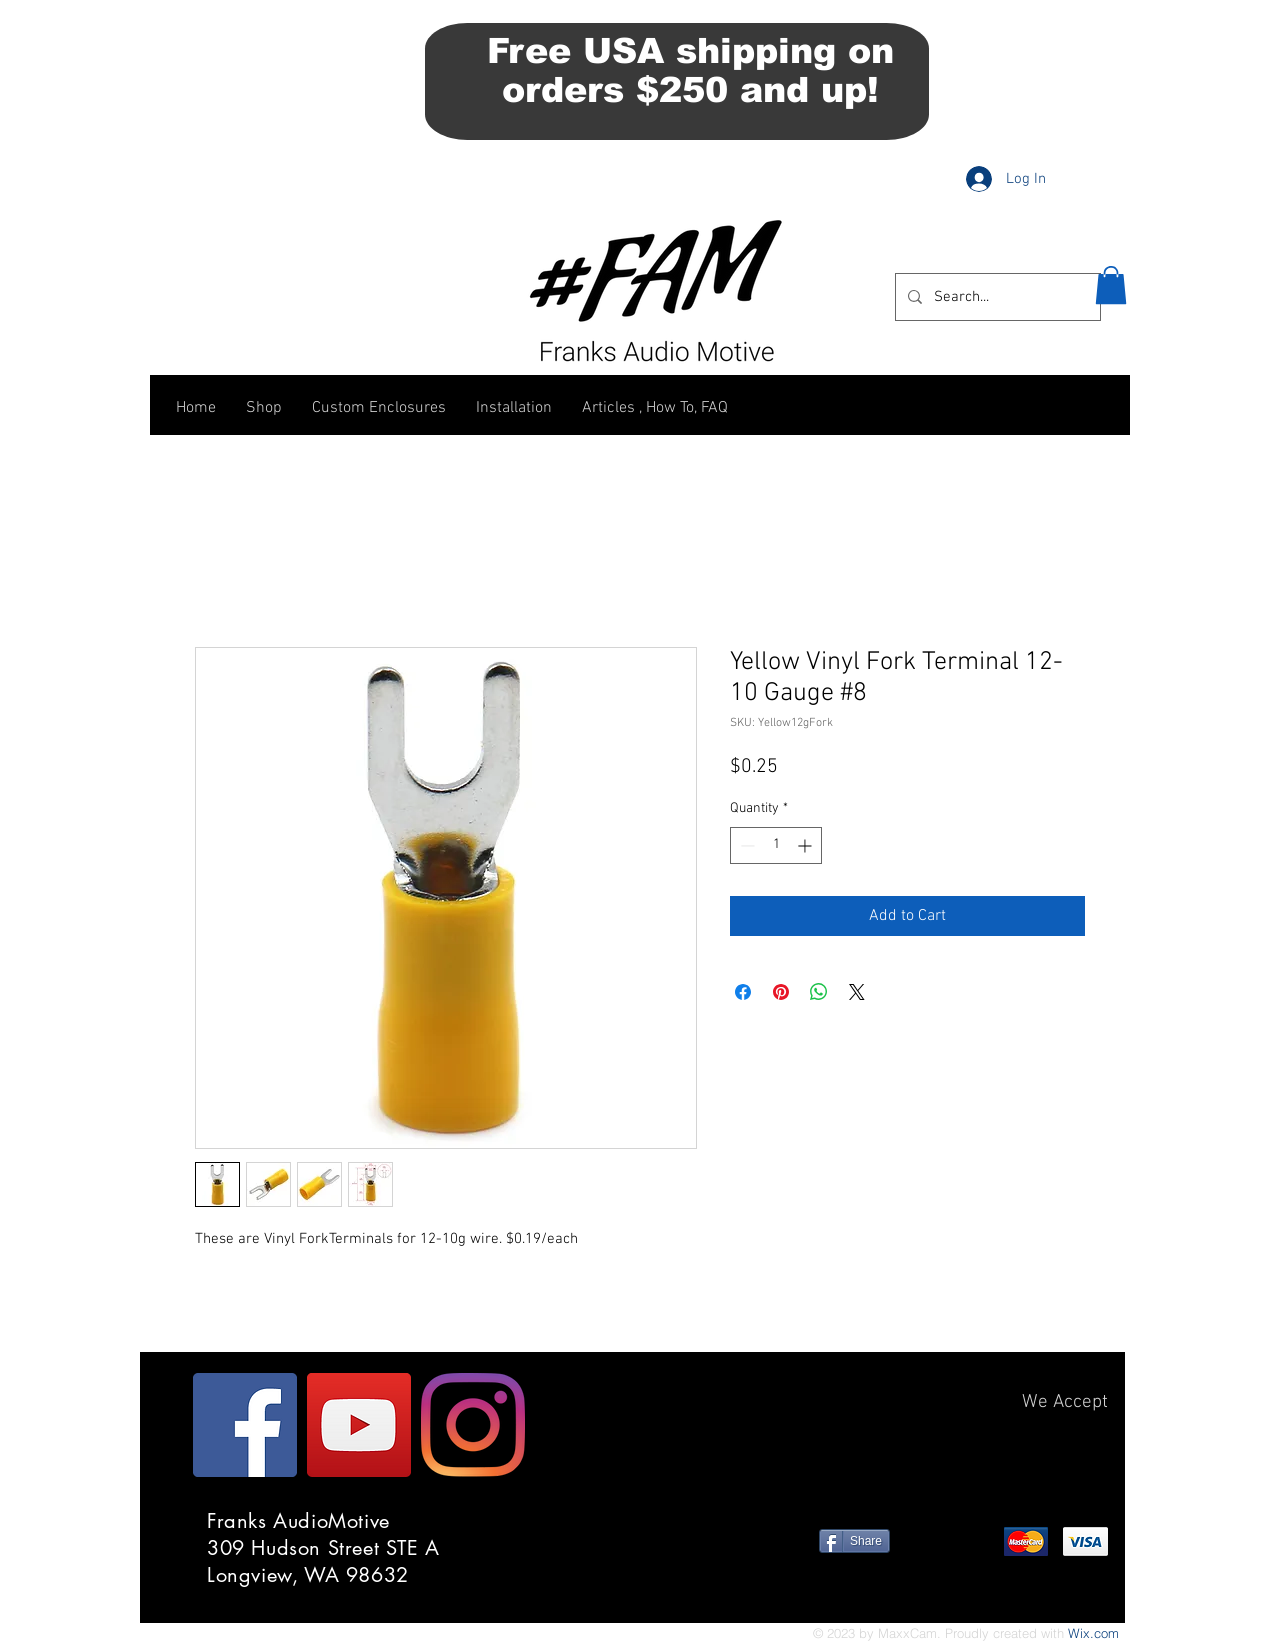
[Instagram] (473, 1425)
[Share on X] (857, 992)
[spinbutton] (776, 845)
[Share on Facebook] (743, 992)
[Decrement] (745, 845)
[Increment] (806, 845)
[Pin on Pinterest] (781, 992)
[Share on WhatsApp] (819, 992)
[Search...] (996, 297)
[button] (1111, 285)
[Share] (854, 1541)
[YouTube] (359, 1425)
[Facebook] (245, 1425)
